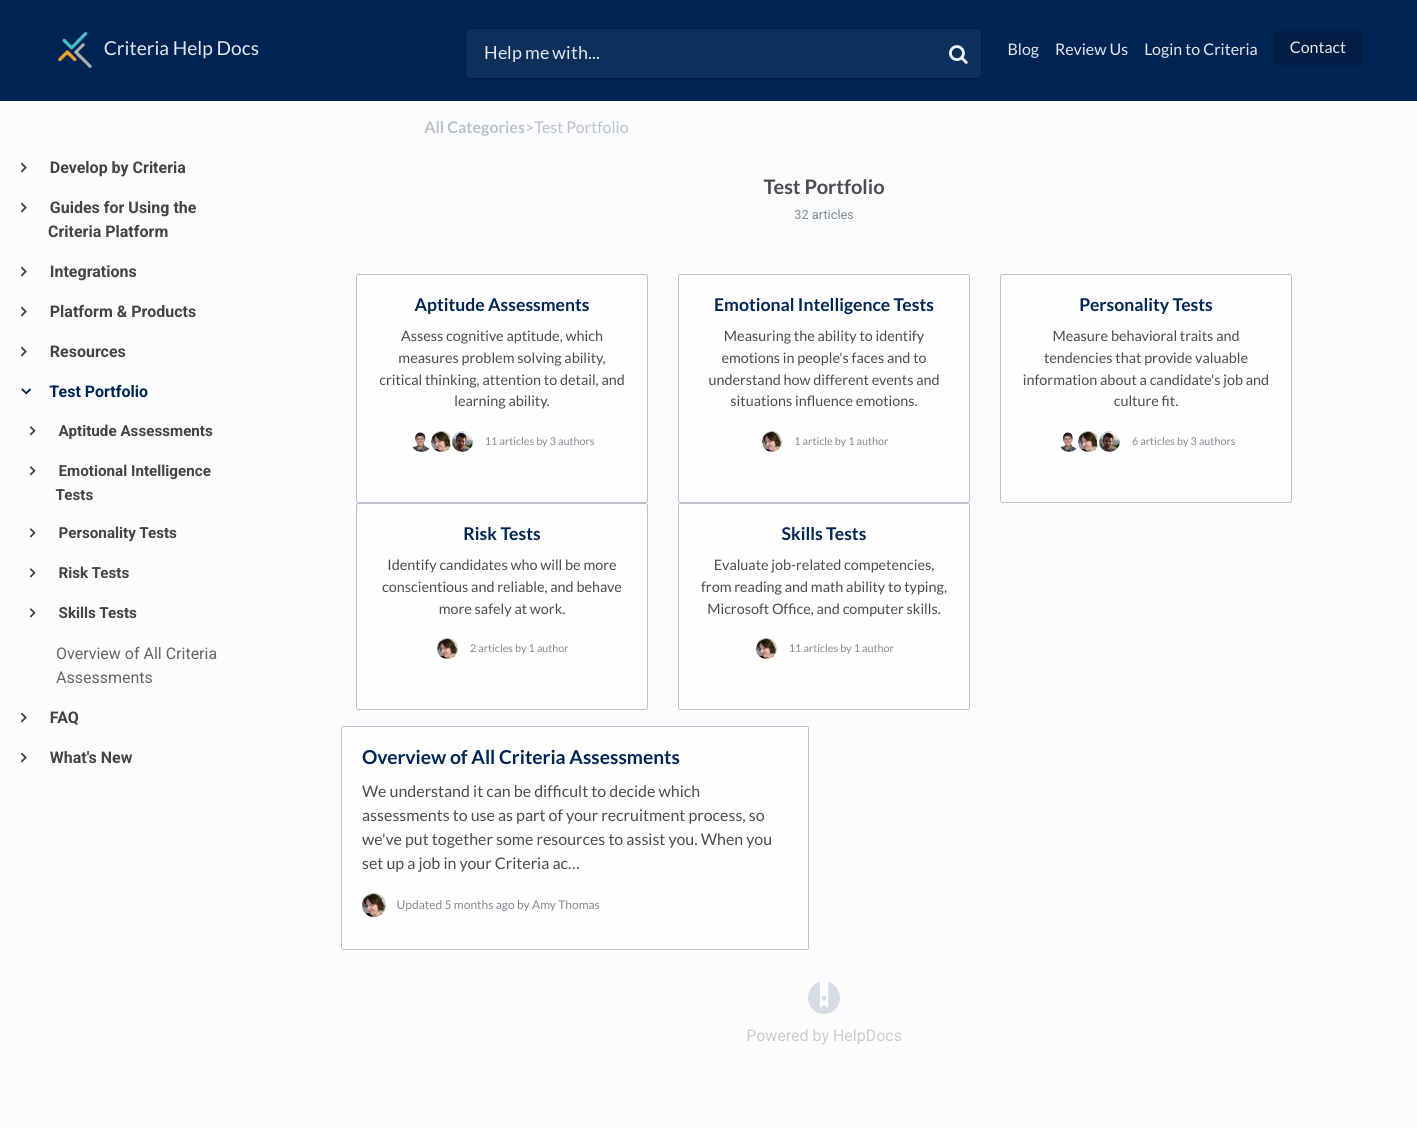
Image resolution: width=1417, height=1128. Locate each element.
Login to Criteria (1201, 49)
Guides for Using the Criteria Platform (122, 219)
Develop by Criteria (117, 167)
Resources (87, 351)
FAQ (63, 717)
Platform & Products (122, 311)
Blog (1024, 49)
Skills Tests (96, 613)
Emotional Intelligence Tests (133, 483)
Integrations (92, 271)
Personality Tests (116, 533)
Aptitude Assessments (134, 431)
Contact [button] (1318, 47)
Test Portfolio (98, 391)
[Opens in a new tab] (824, 996)
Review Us (1091, 49)
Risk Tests (93, 573)
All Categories (474, 127)
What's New (90, 757)
